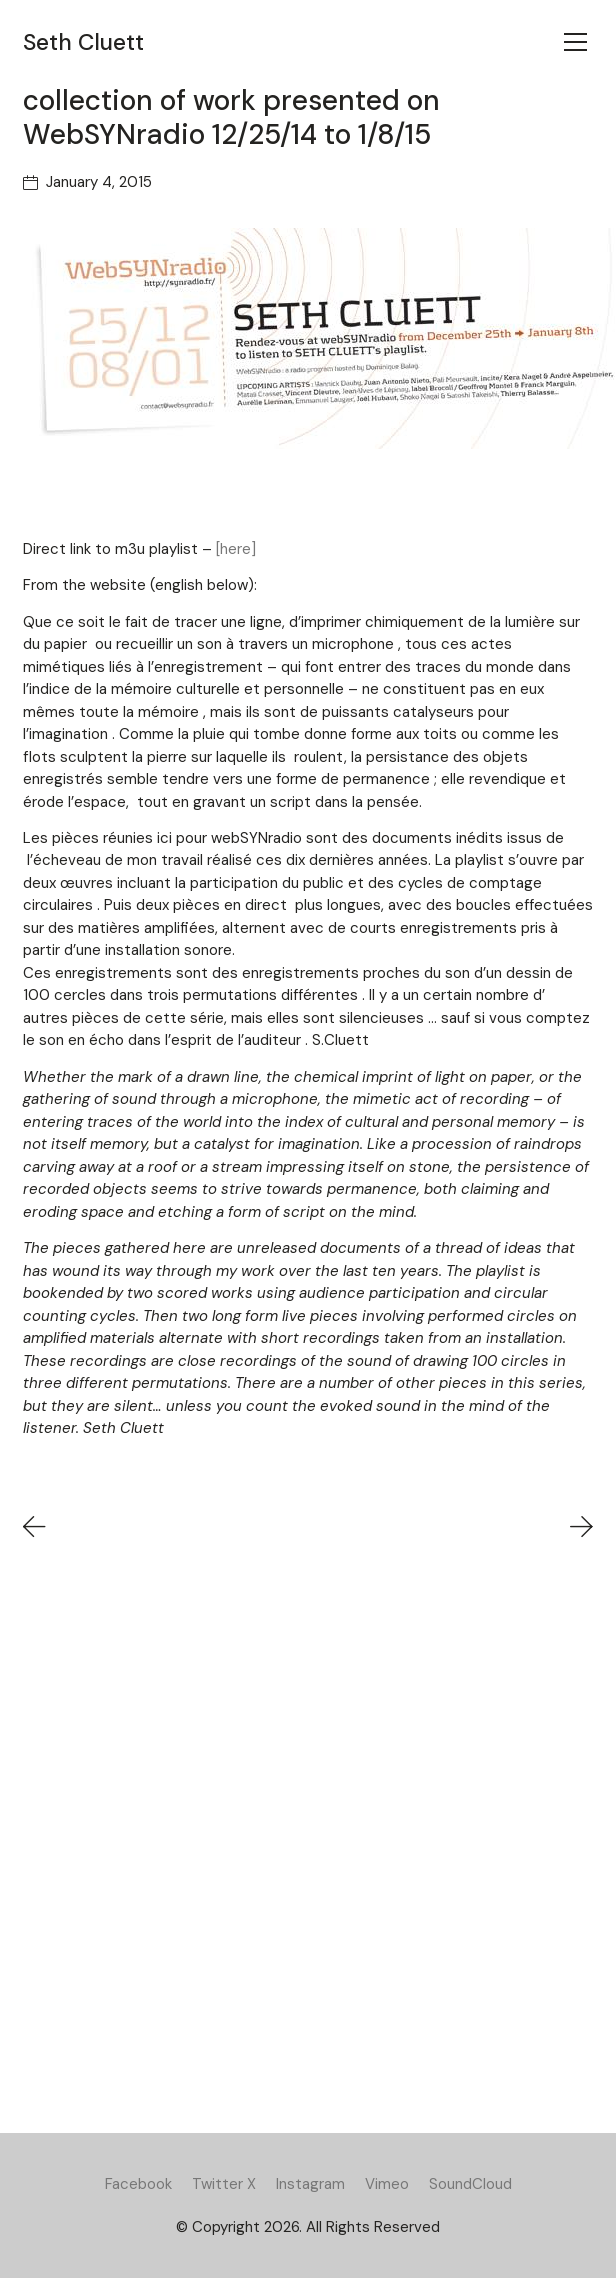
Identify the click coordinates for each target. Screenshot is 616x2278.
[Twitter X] (224, 2184)
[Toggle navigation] (575, 42)
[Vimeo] (387, 2184)
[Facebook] (138, 2184)
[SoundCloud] (470, 2184)
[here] (236, 549)
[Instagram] (310, 2184)
